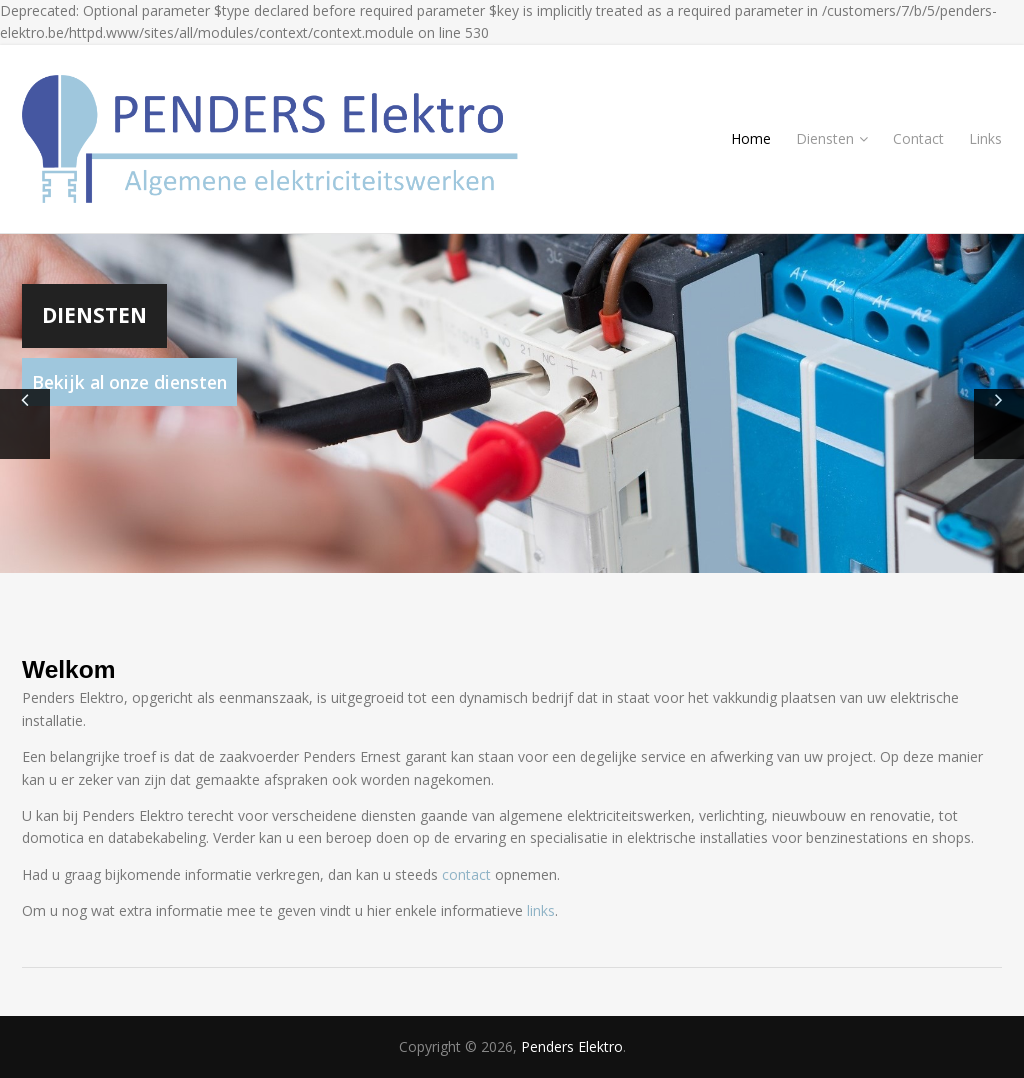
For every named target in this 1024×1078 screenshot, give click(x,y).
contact (466, 874)
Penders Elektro (572, 1046)
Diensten (832, 138)
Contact (918, 138)
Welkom (69, 669)
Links (985, 138)
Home (751, 138)
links (541, 910)
